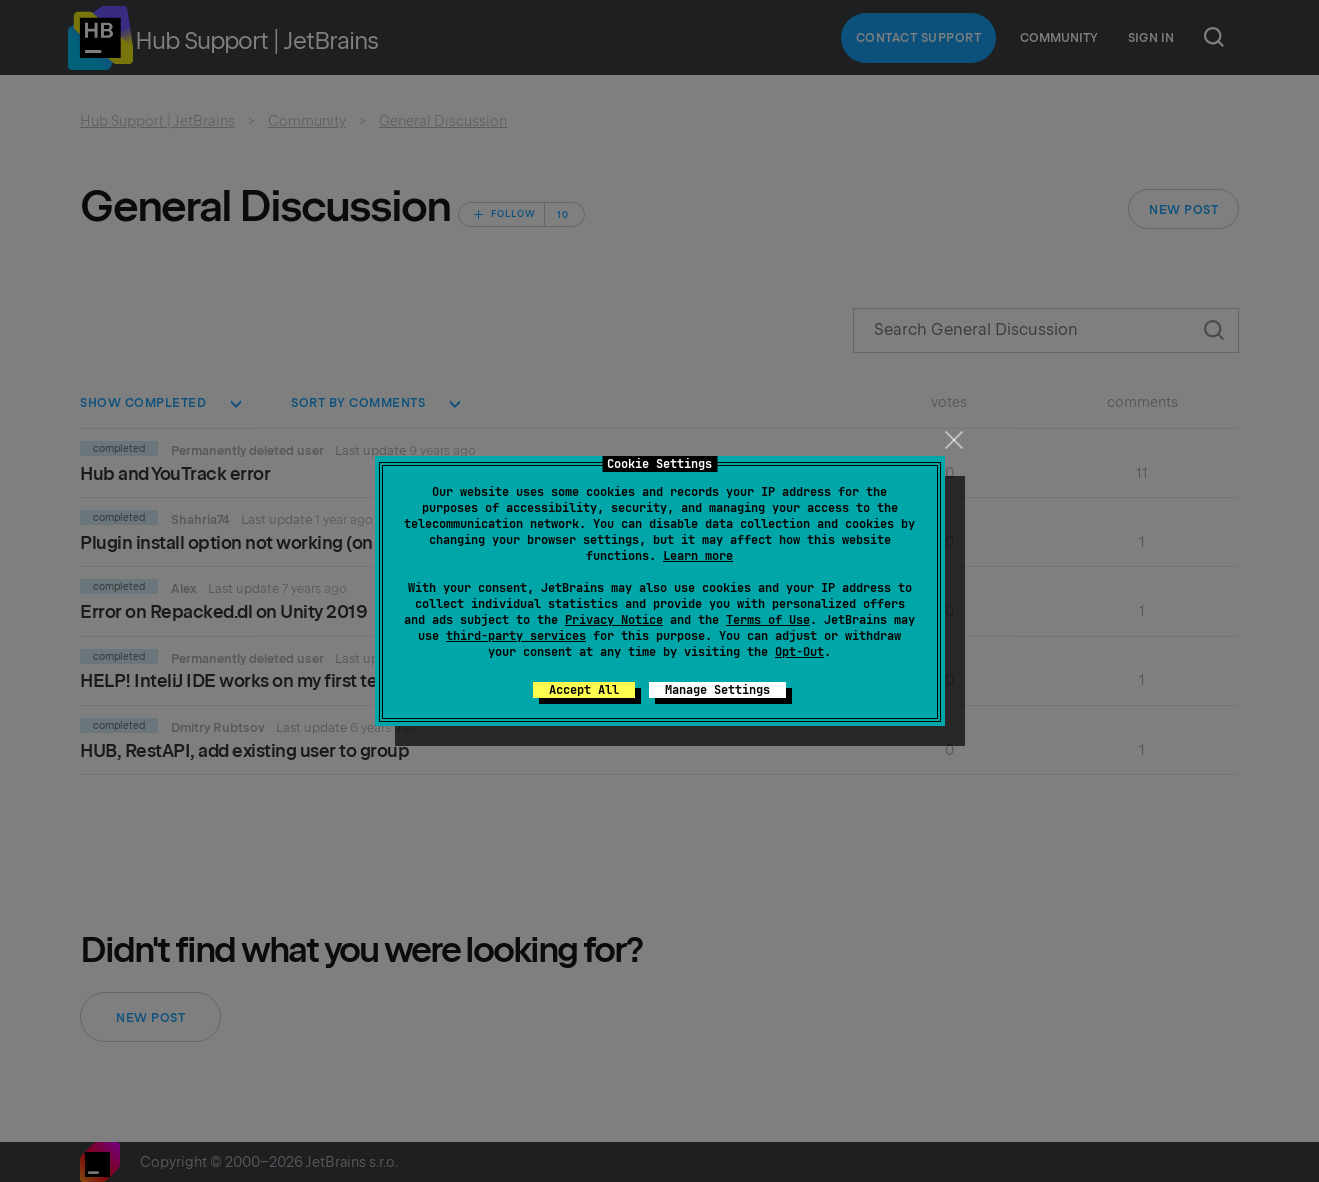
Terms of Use (768, 620)
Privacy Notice (614, 620)
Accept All (584, 690)
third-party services (516, 636)
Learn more (698, 556)
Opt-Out (799, 652)
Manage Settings (717, 690)
